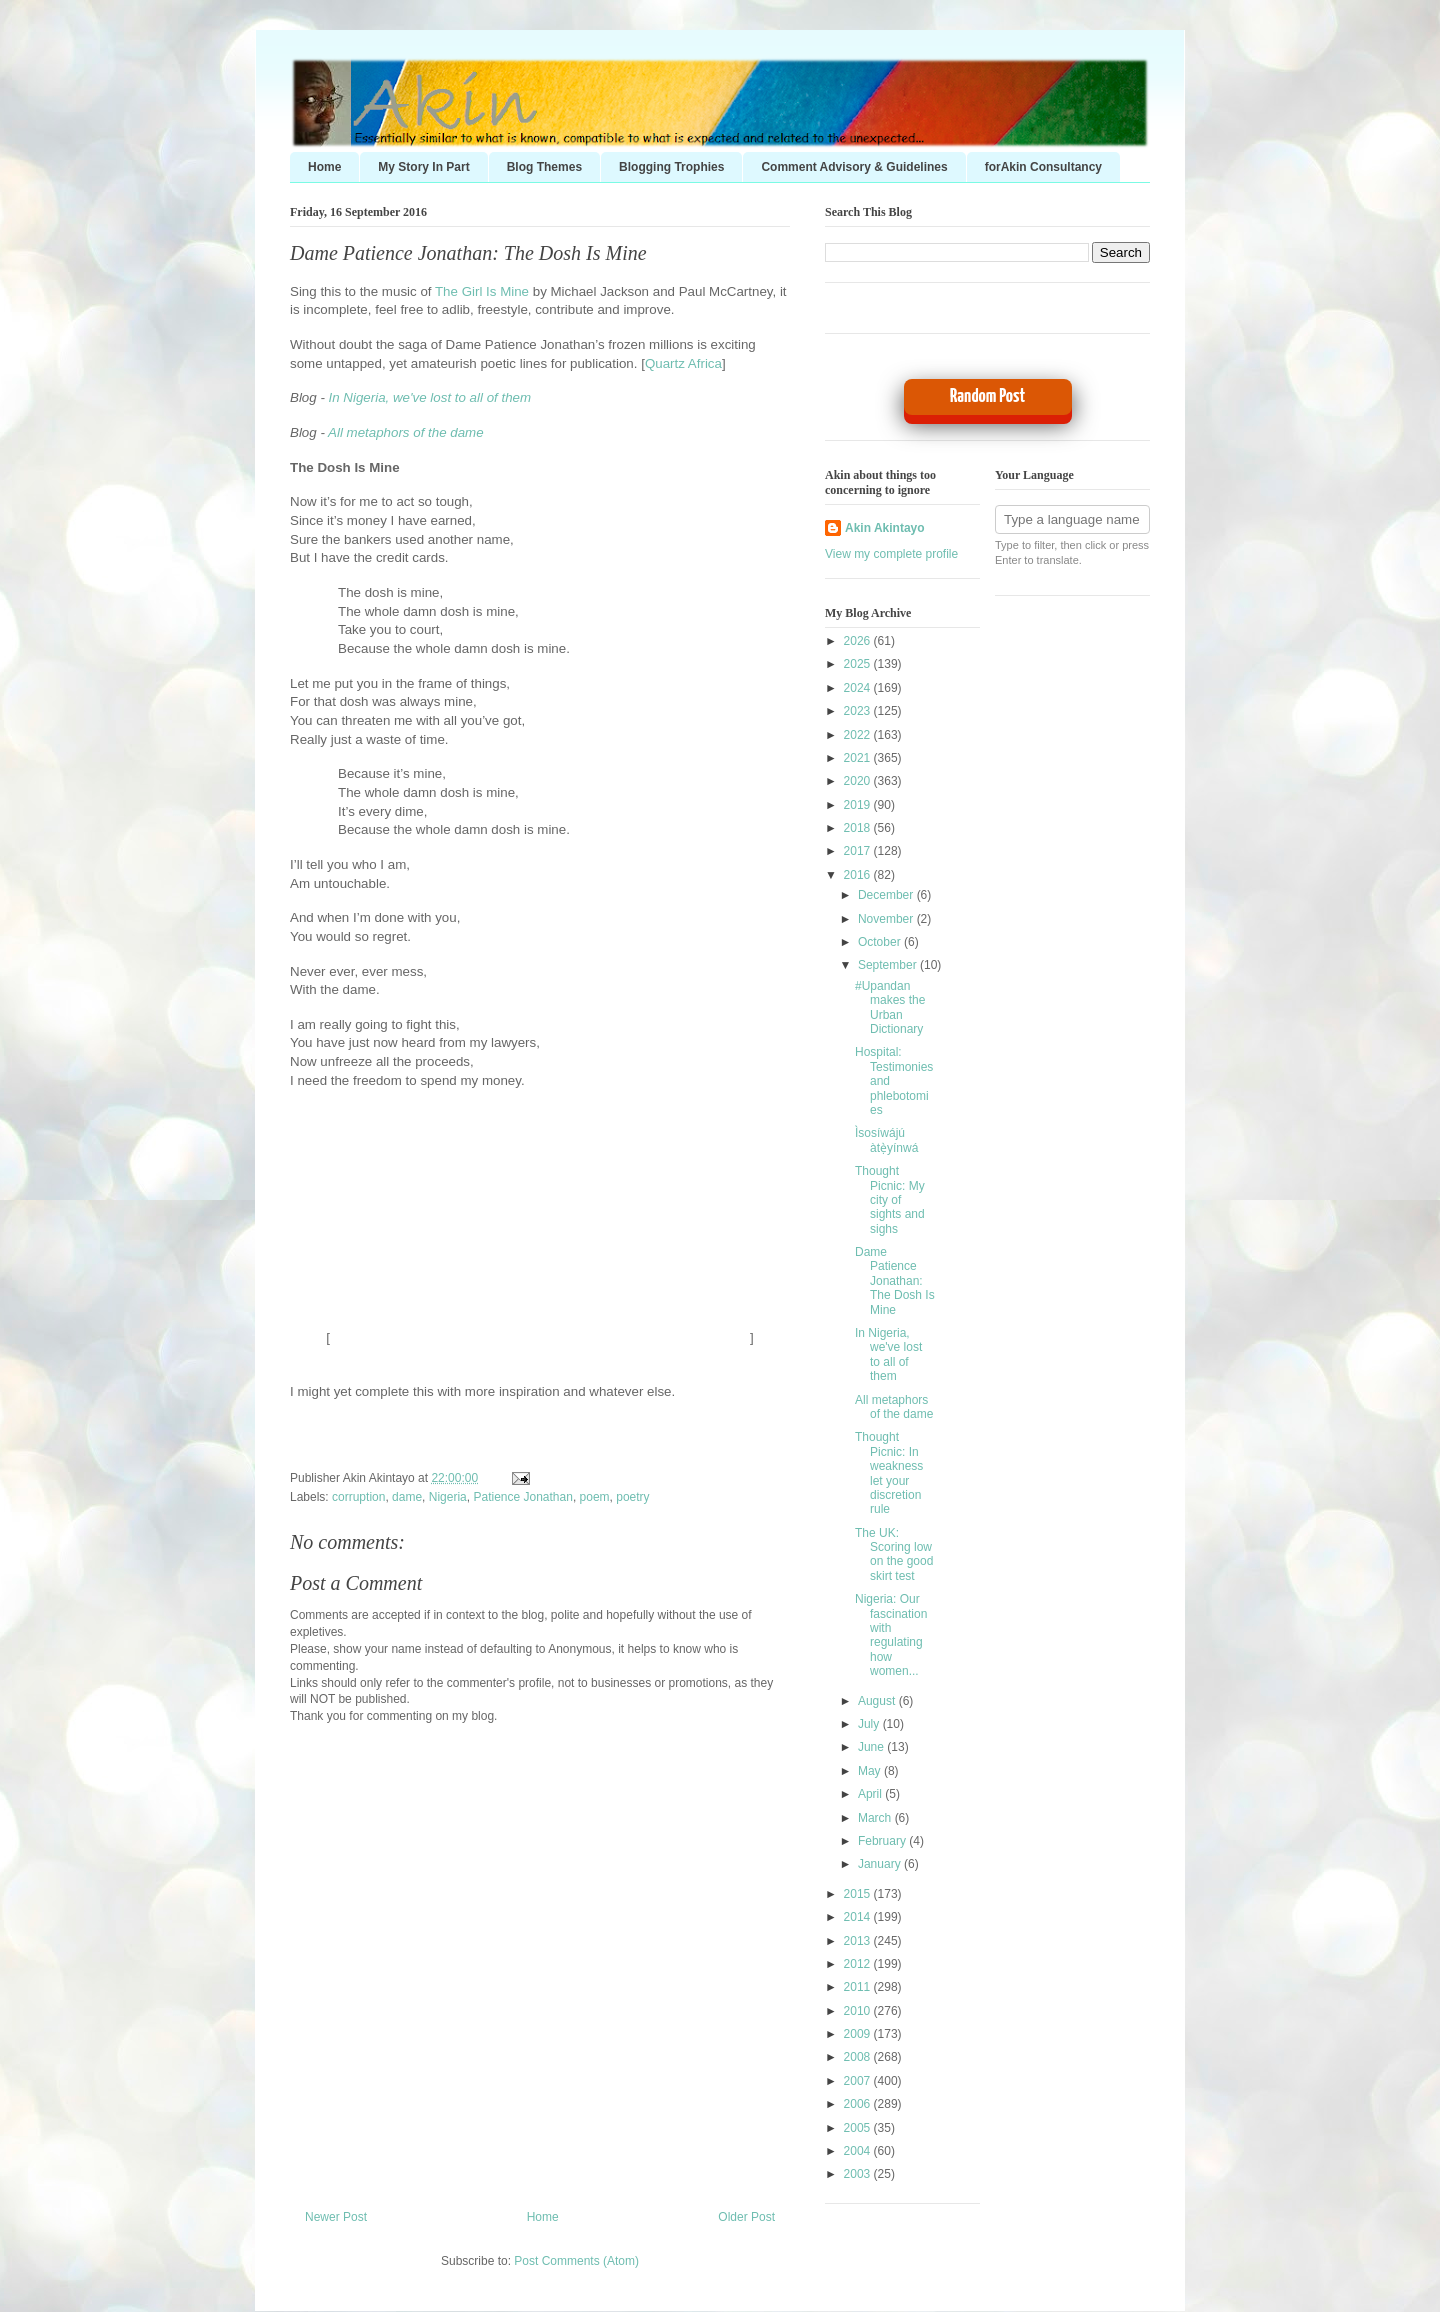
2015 (859, 1894)
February (883, 1841)
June (872, 1747)
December (887, 895)
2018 (859, 828)
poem (595, 1497)
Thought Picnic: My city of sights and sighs (890, 1200)
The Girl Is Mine (482, 291)
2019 (859, 805)
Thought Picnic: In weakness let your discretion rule (889, 1473)
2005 (859, 2128)
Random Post (987, 396)
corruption (358, 1497)
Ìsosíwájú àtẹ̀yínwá (886, 1140)
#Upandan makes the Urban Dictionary (890, 1007)
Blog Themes (544, 167)
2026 (859, 641)
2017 (859, 851)
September (889, 965)
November (887, 919)
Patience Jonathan (522, 1497)
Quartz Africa (683, 363)
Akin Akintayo (885, 528)
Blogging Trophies (671, 167)
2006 (859, 2104)
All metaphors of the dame (406, 432)
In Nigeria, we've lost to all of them (430, 397)
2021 (859, 758)
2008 (859, 2057)
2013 (859, 1941)
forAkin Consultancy (1043, 167)
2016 (859, 875)
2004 (859, 2151)
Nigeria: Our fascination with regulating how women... (891, 1635)
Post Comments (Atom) (576, 2261)
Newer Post (336, 2217)
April (871, 1794)
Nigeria (448, 1497)
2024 (859, 688)
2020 (859, 781)
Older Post (746, 2217)
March (876, 1818)
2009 (859, 2034)
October (881, 942)
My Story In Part (423, 167)
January (881, 1864)
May (871, 1771)
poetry (632, 1497)
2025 (859, 664)
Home (324, 167)
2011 (859, 1987)
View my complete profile (891, 554)
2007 (859, 2081)
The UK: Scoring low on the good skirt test (894, 1554)
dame (407, 1497)
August (878, 1701)
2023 (859, 711)
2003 (859, 2174)
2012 (859, 1964)
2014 (859, 1917)
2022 (859, 735)
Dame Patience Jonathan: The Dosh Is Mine (468, 253)
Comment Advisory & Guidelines (854, 167)
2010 (859, 2011)
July (870, 1724)
